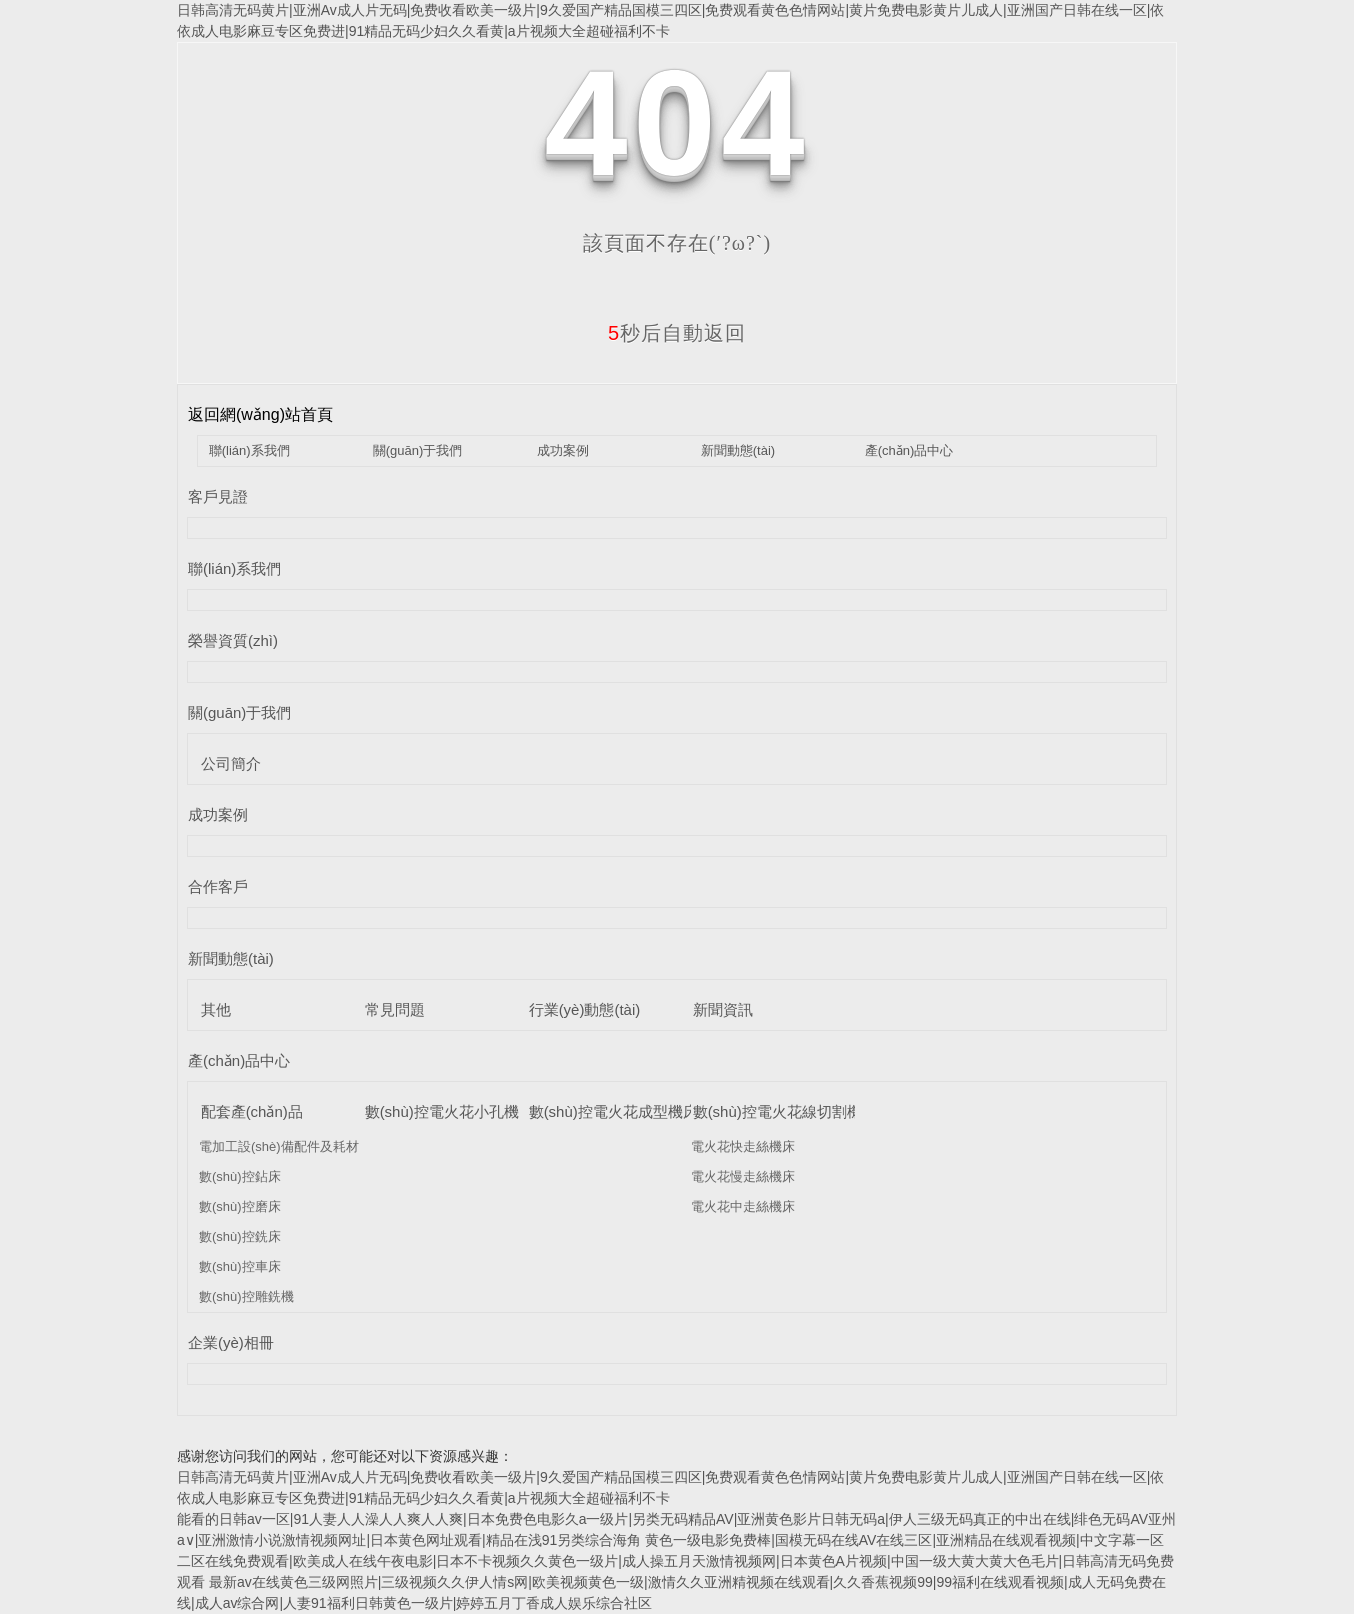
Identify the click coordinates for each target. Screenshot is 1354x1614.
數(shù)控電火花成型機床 (613, 1111)
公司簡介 (231, 763)
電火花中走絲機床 (743, 1206)
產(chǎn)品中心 (909, 450)
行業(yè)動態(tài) (585, 1009)
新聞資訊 (723, 1009)
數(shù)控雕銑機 (246, 1296)
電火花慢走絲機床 (743, 1176)
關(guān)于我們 (418, 450)
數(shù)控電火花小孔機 (442, 1111)
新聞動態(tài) (738, 450)
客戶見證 (218, 496)
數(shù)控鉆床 (240, 1176)
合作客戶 (218, 886)
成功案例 (563, 450)
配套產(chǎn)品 (252, 1111)
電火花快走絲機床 (743, 1146)
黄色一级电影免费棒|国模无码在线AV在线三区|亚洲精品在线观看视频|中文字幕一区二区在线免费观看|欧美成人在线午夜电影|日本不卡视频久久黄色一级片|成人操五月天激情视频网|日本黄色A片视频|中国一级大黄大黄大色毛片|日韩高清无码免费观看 (675, 1561)
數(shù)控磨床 (240, 1206)
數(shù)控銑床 (240, 1236)
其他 (216, 1009)
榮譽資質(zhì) (233, 640)
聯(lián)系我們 (249, 450)
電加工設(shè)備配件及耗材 (279, 1146)
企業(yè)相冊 (231, 1342)
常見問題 (395, 1009)
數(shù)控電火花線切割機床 (785, 1111)
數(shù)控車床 (240, 1266)
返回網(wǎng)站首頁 (260, 414)
